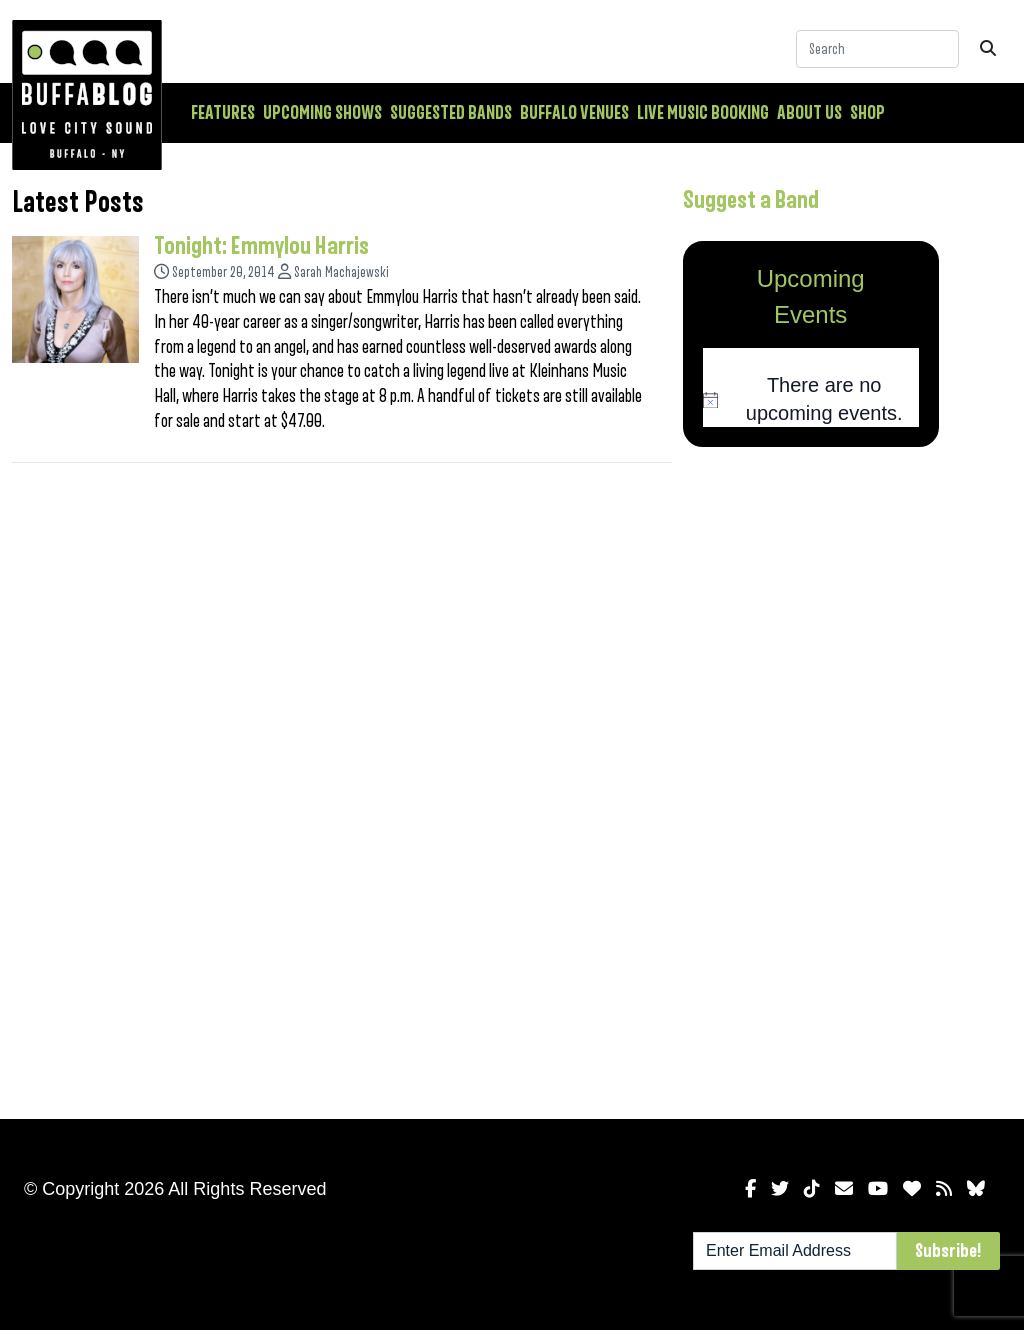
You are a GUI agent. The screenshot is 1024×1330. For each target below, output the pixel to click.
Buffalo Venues (574, 113)
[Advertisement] (811, 779)
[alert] (811, 399)
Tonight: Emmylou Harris (261, 246)
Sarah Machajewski (341, 272)
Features (223, 113)
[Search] (877, 49)
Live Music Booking (703, 113)
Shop (867, 113)
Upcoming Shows (322, 113)
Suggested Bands (451, 113)
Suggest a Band (751, 200)
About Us (809, 113)
